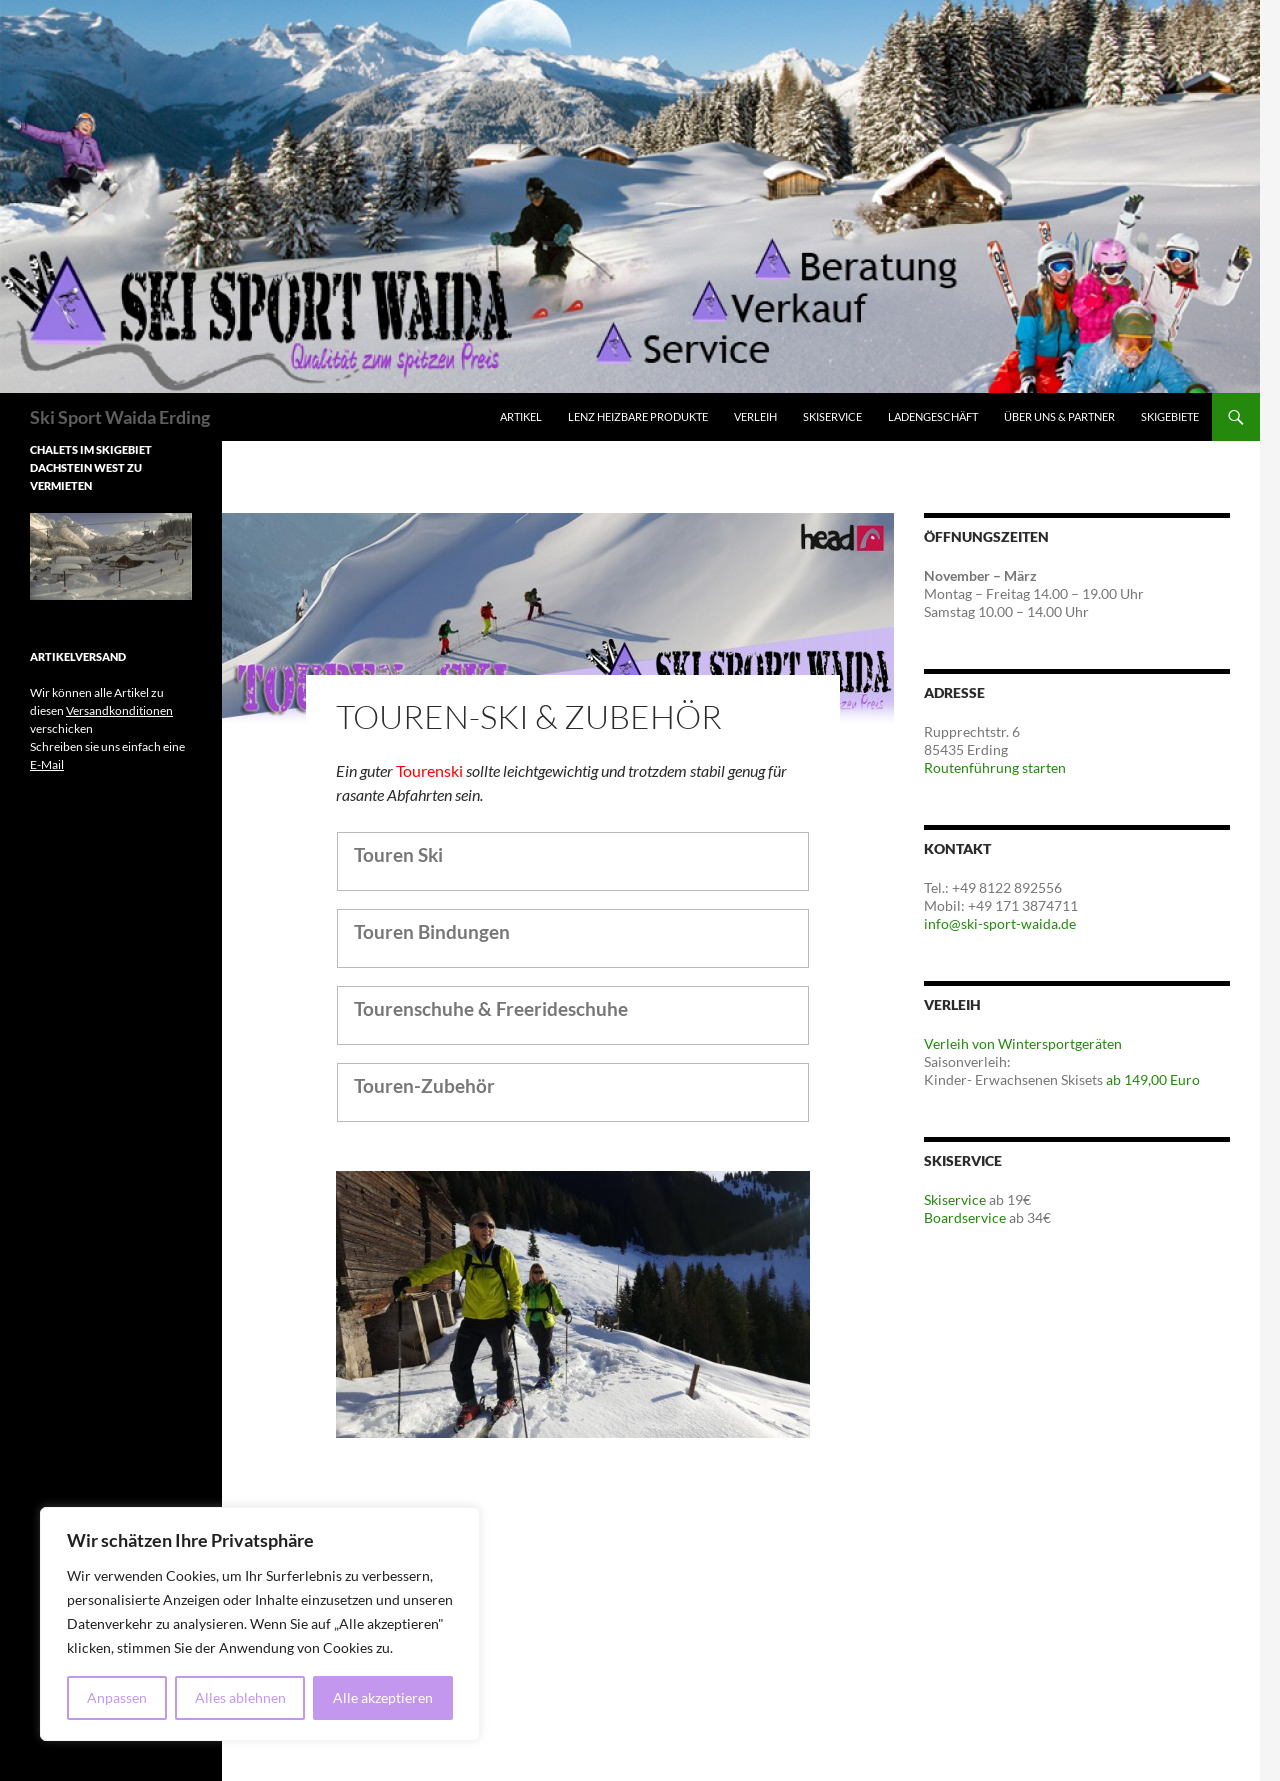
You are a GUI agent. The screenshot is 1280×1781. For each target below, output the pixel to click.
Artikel (521, 416)
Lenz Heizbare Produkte (638, 416)
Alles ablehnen (240, 1697)
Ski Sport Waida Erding (120, 417)
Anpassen (117, 1697)
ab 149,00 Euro (1153, 1079)
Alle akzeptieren (383, 1697)
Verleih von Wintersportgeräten (1023, 1043)
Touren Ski (398, 854)
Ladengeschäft (933, 416)
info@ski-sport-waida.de (1000, 923)
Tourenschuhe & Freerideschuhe (491, 1008)
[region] (260, 1624)
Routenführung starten (995, 767)
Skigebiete (1170, 416)
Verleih (755, 416)
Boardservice (965, 1217)
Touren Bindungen (432, 931)
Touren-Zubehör (424, 1085)
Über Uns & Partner (1059, 416)
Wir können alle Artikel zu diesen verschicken (101, 710)
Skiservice (832, 416)
